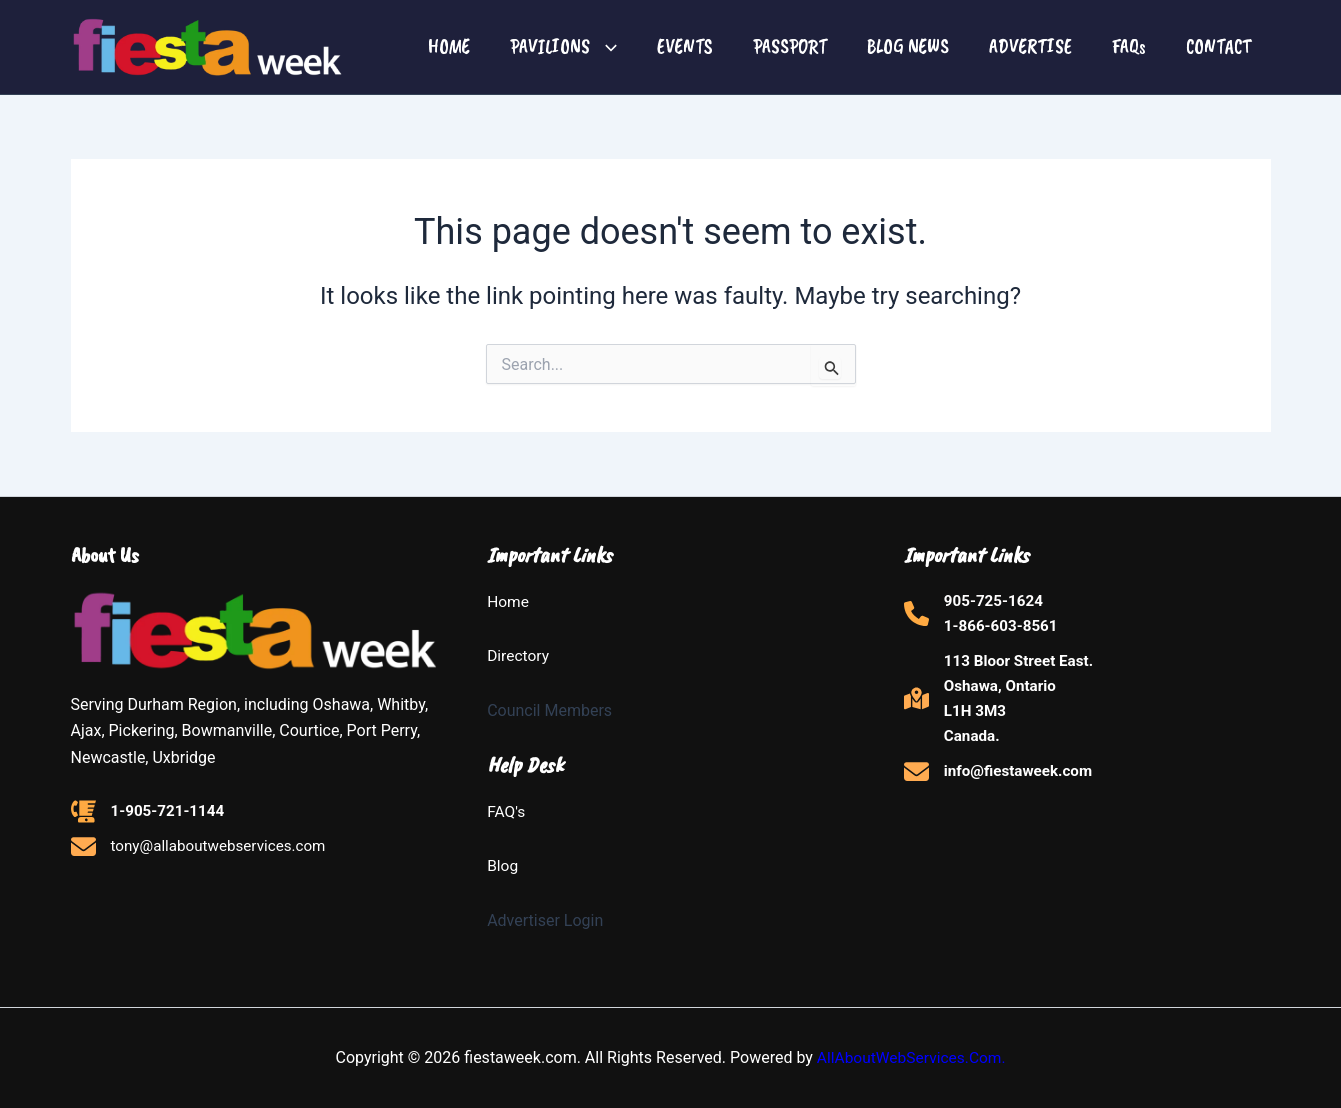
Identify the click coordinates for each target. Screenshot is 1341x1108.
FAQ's (506, 811)
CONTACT (1218, 46)
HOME (449, 46)
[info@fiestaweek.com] (1002, 781)
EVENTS (685, 46)
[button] (603, 47)
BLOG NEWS (908, 46)
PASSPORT (790, 46)
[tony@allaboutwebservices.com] (204, 849)
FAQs (1129, 46)
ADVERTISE (1030, 46)
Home (508, 601)
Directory (519, 656)
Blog (503, 865)
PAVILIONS (563, 46)
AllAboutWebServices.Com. (911, 1057)
